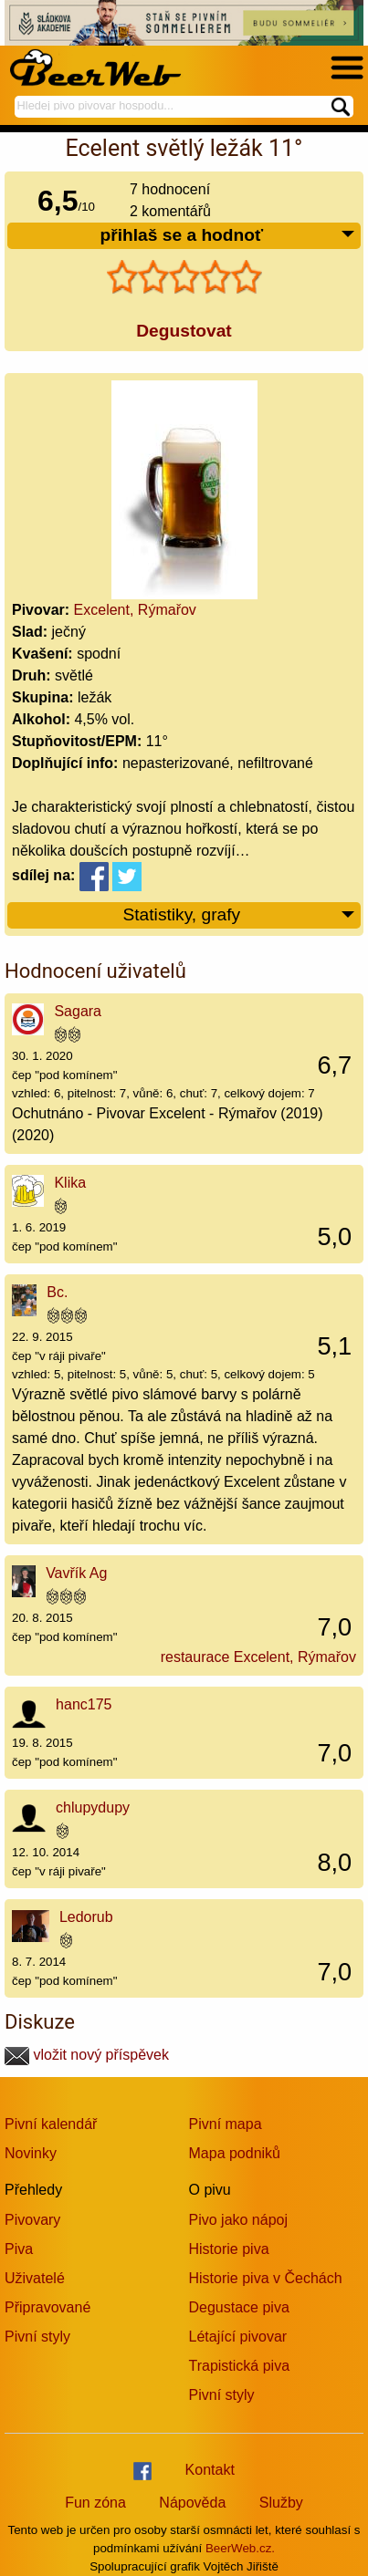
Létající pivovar (238, 2336)
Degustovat (183, 330)
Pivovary (32, 2220)
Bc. (57, 1292)
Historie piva (229, 2249)
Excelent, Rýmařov (135, 610)
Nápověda (192, 2502)
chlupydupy (93, 1807)
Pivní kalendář (51, 2124)
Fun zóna (95, 2502)
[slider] (184, 277)
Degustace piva (239, 2307)
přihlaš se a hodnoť (228, 236)
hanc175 (83, 1704)
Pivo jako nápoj (239, 2220)
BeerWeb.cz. (240, 2548)
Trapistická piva (239, 2365)
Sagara (77, 1011)
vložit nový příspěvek (87, 2054)
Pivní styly (37, 2336)
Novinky (31, 2153)
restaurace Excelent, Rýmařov (258, 1657)
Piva (19, 2249)
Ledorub (86, 1917)
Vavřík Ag (76, 1573)
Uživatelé (35, 2278)
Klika (70, 1182)
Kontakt (210, 2469)
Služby (281, 2502)
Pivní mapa (225, 2124)
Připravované (47, 2307)
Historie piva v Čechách (265, 2278)
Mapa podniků (235, 2153)
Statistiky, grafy (239, 915)
